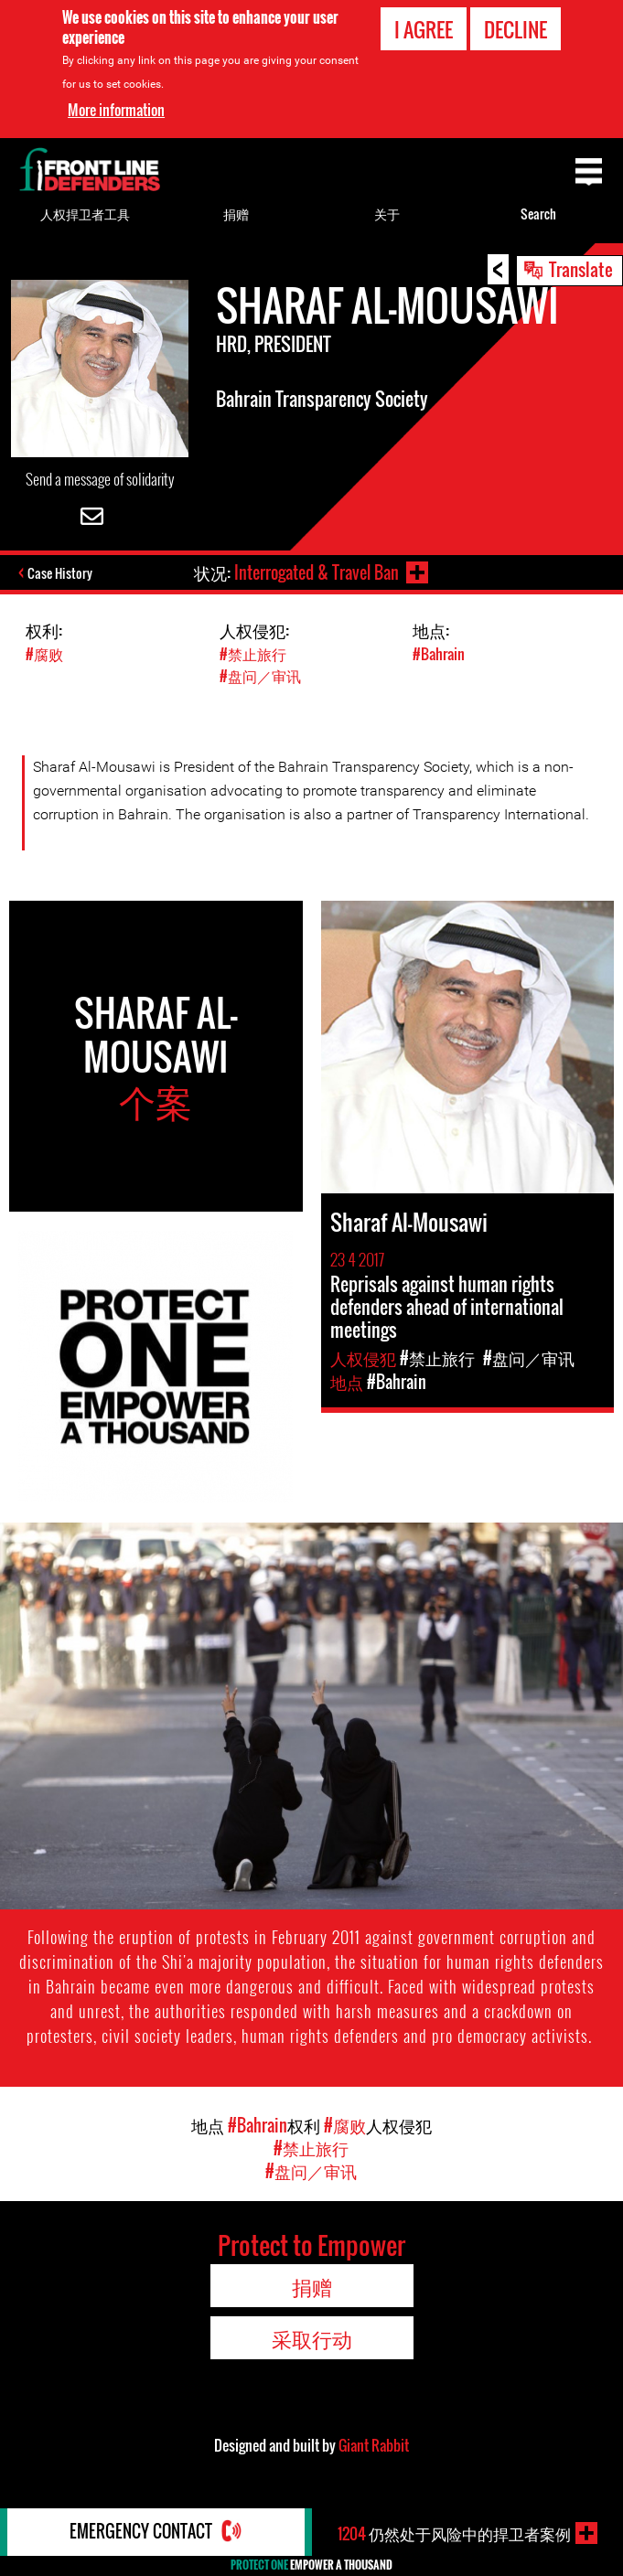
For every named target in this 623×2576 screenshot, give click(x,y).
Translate (581, 269)
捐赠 (236, 213)
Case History (59, 573)
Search (538, 213)
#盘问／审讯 (260, 676)
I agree (423, 29)
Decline (515, 29)
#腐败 (44, 654)
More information (116, 110)
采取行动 (312, 2338)
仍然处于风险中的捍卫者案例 (454, 2533)
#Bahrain (439, 654)
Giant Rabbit (373, 2445)
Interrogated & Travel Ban (316, 572)
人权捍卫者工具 (85, 213)
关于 (387, 213)
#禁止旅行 (253, 654)
